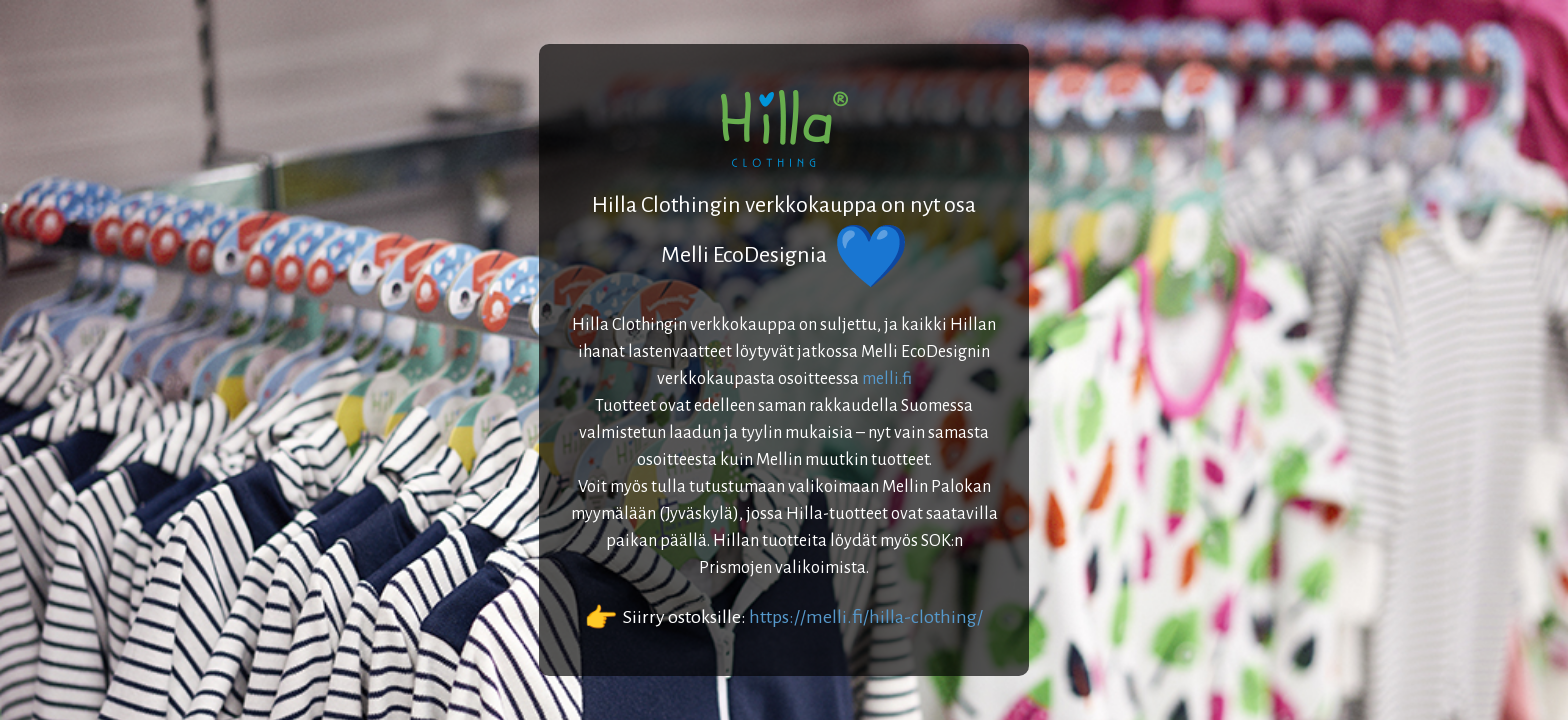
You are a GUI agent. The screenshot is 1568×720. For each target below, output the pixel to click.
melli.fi (887, 379)
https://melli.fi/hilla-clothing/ (866, 617)
